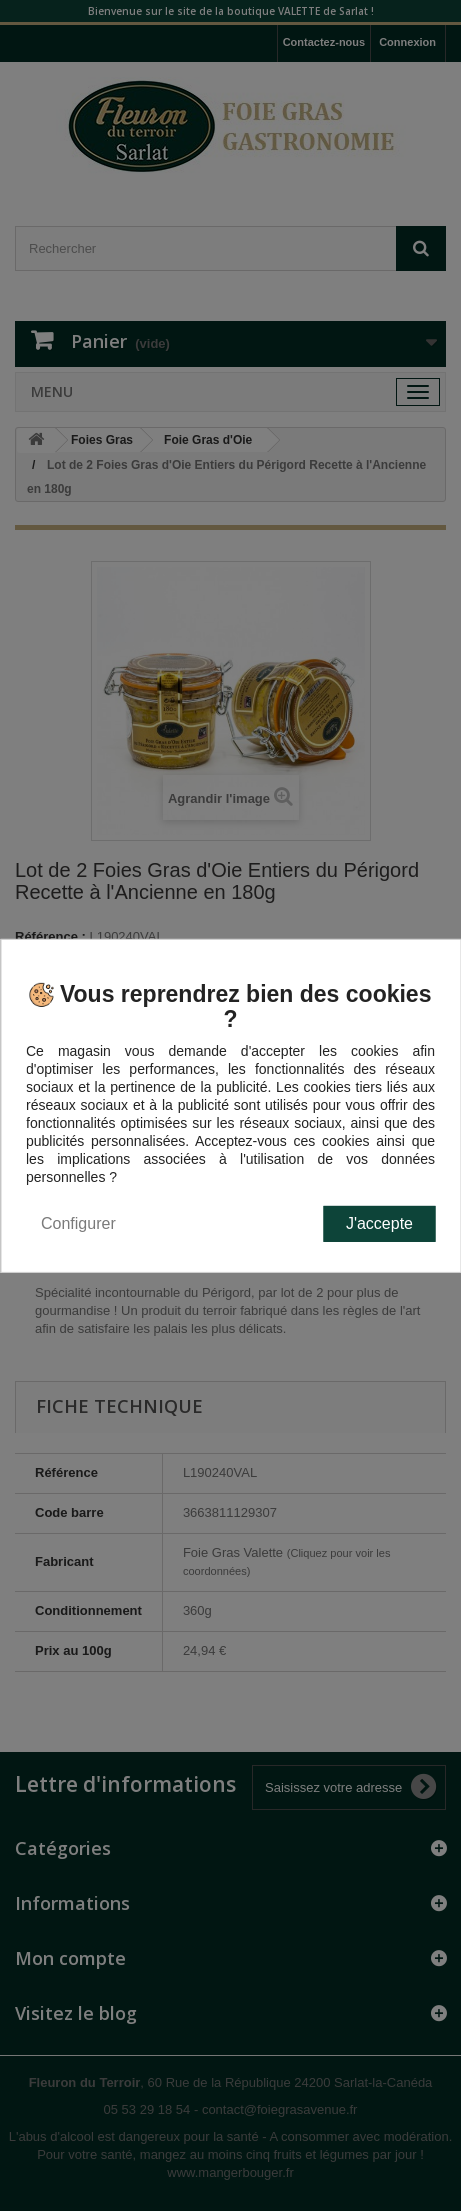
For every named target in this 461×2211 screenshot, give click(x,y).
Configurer (78, 1223)
